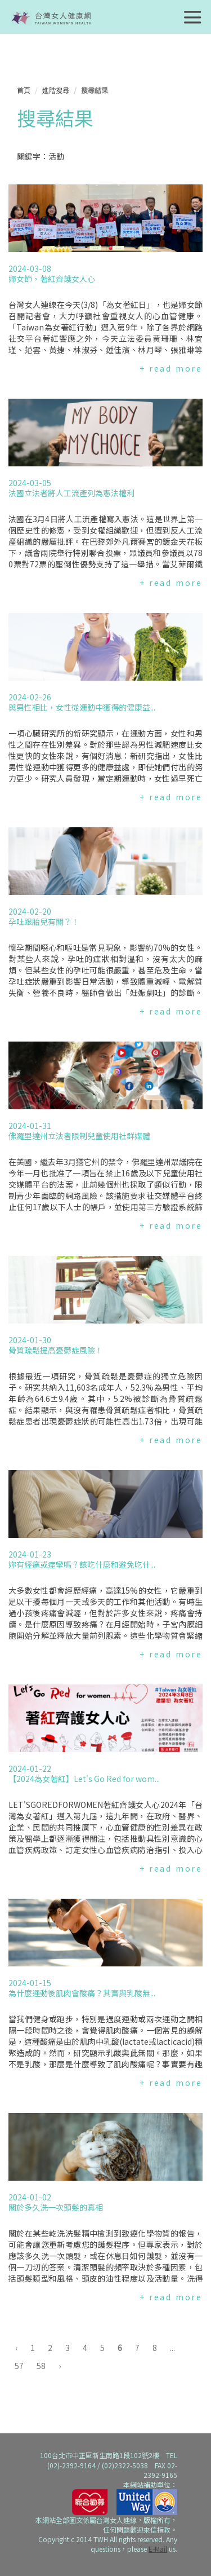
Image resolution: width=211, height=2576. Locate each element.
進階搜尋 (55, 90)
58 (41, 2365)
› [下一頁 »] (60, 2365)
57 (19, 2365)
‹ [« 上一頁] (16, 2347)
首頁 (23, 90)
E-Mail (158, 2548)
